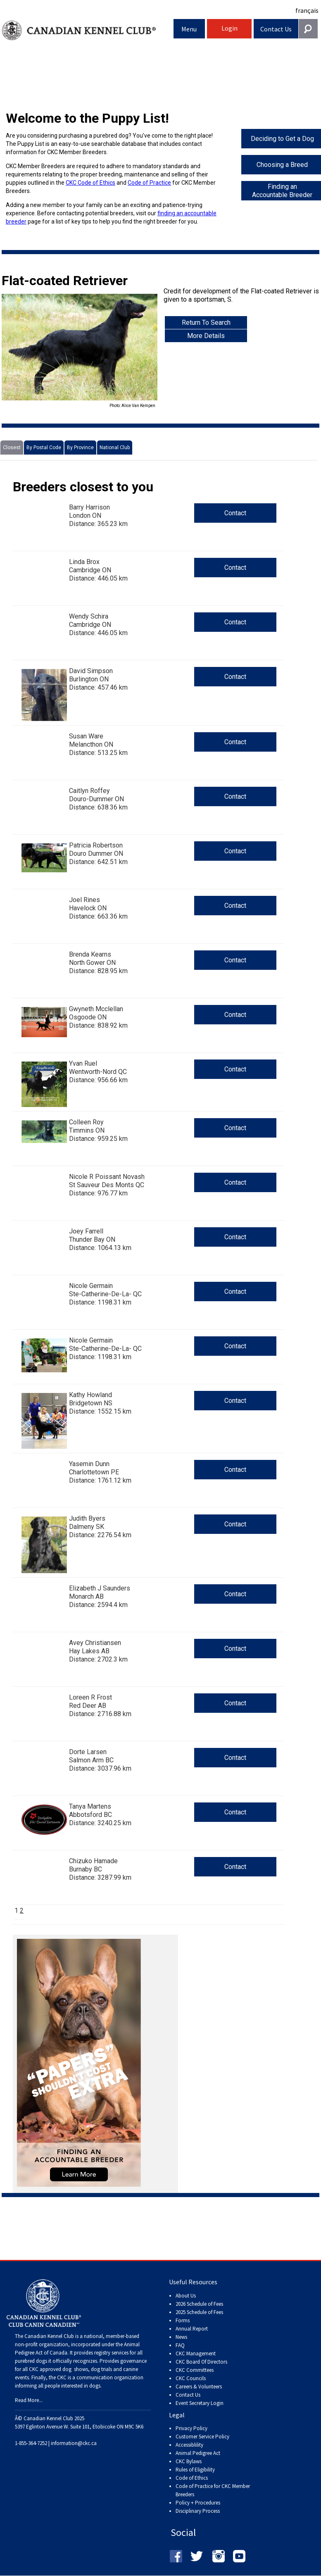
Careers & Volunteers (199, 2386)
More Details (206, 336)
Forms (183, 2320)
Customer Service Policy (202, 2436)
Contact (235, 513)
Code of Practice (149, 182)
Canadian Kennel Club (88, 30)
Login (229, 28)
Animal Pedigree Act (198, 2453)
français (307, 10)
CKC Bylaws (189, 2461)
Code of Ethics (192, 2477)
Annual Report (192, 2328)
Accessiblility (189, 2444)
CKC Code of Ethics (90, 182)
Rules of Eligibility (195, 2469)
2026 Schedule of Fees (199, 2303)
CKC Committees (195, 2370)
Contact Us (276, 29)
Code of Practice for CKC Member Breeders (213, 2490)
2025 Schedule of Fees (199, 2312)
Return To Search (206, 322)
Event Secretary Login (200, 2403)
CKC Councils (191, 2378)
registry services (110, 2352)
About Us (186, 2295)
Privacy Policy (191, 2428)
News (181, 2336)
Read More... (29, 2400)
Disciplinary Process (198, 2510)
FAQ (180, 2345)
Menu (189, 29)
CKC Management (196, 2353)
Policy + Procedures (198, 2502)
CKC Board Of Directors (201, 2361)
